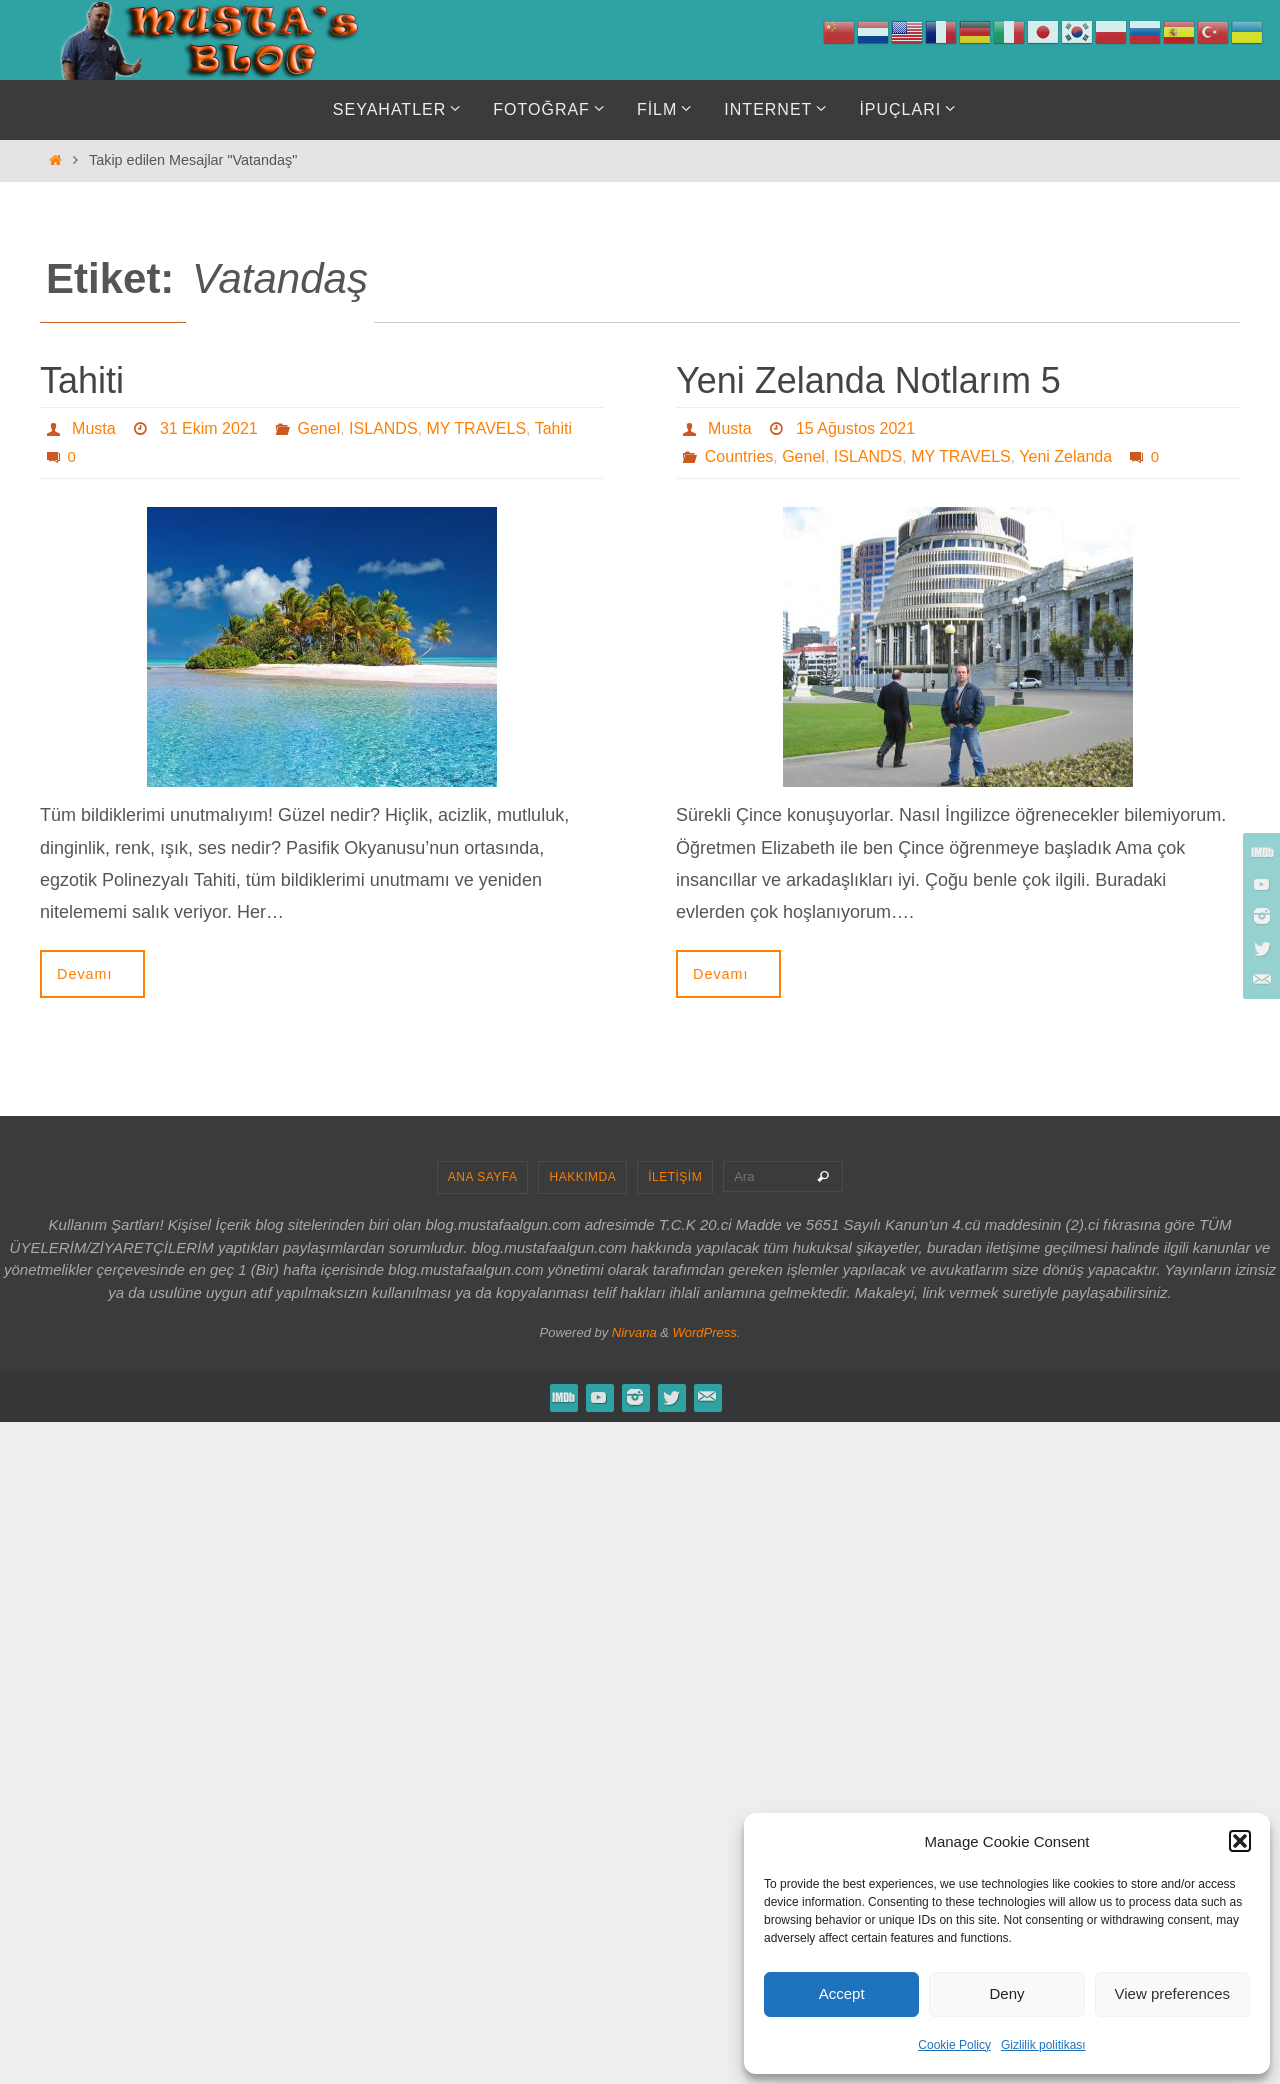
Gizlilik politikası (1043, 2045)
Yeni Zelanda (1065, 456)
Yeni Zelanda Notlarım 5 (868, 380)
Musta (94, 428)
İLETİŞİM (675, 1177)
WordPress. (707, 1332)
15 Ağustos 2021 (855, 428)
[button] (1240, 1841)
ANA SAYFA (483, 1177)
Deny (1006, 1993)
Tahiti (82, 380)
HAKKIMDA (582, 1177)
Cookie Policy (954, 2045)
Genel (319, 428)
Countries (739, 456)
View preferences (1173, 1993)
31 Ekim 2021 (209, 428)
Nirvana (634, 1332)
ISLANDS (383, 428)
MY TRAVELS (476, 428)
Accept (842, 1993)
